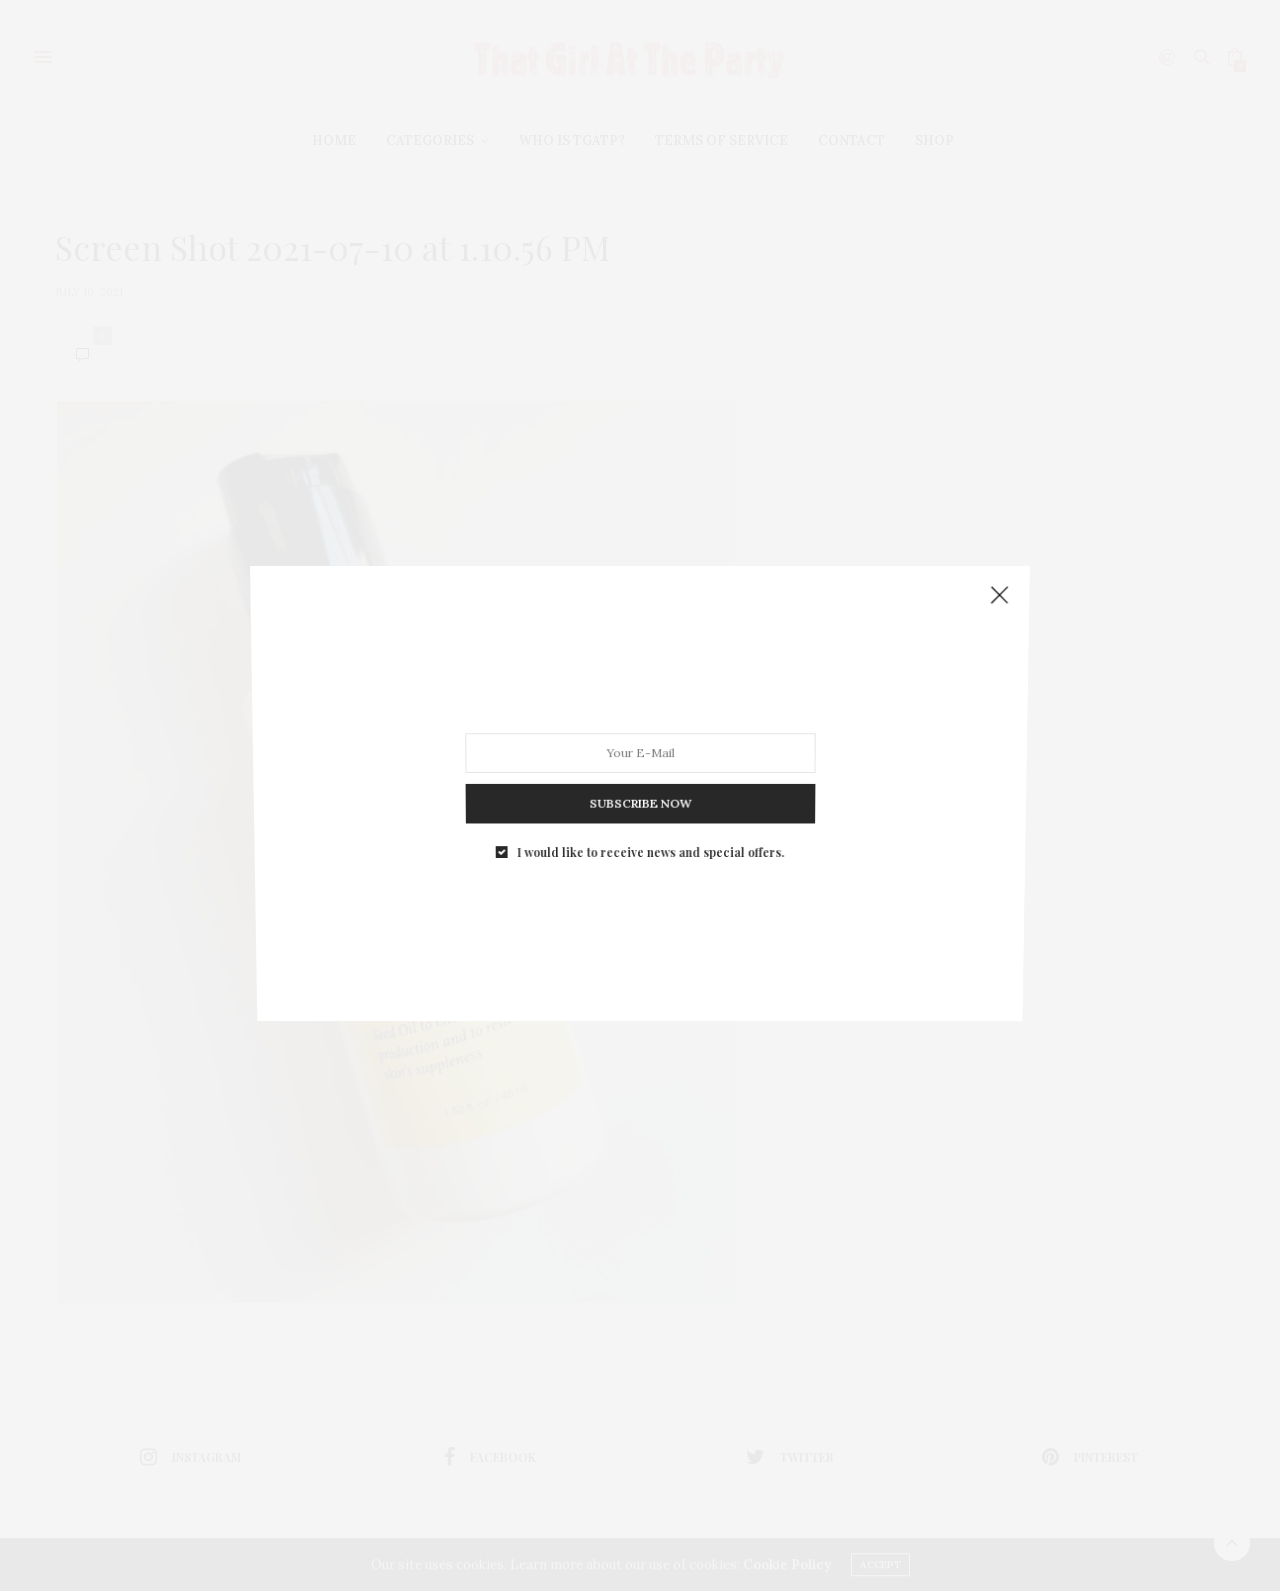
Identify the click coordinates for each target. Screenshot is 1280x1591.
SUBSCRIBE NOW (639, 794)
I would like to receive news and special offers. (649, 838)
